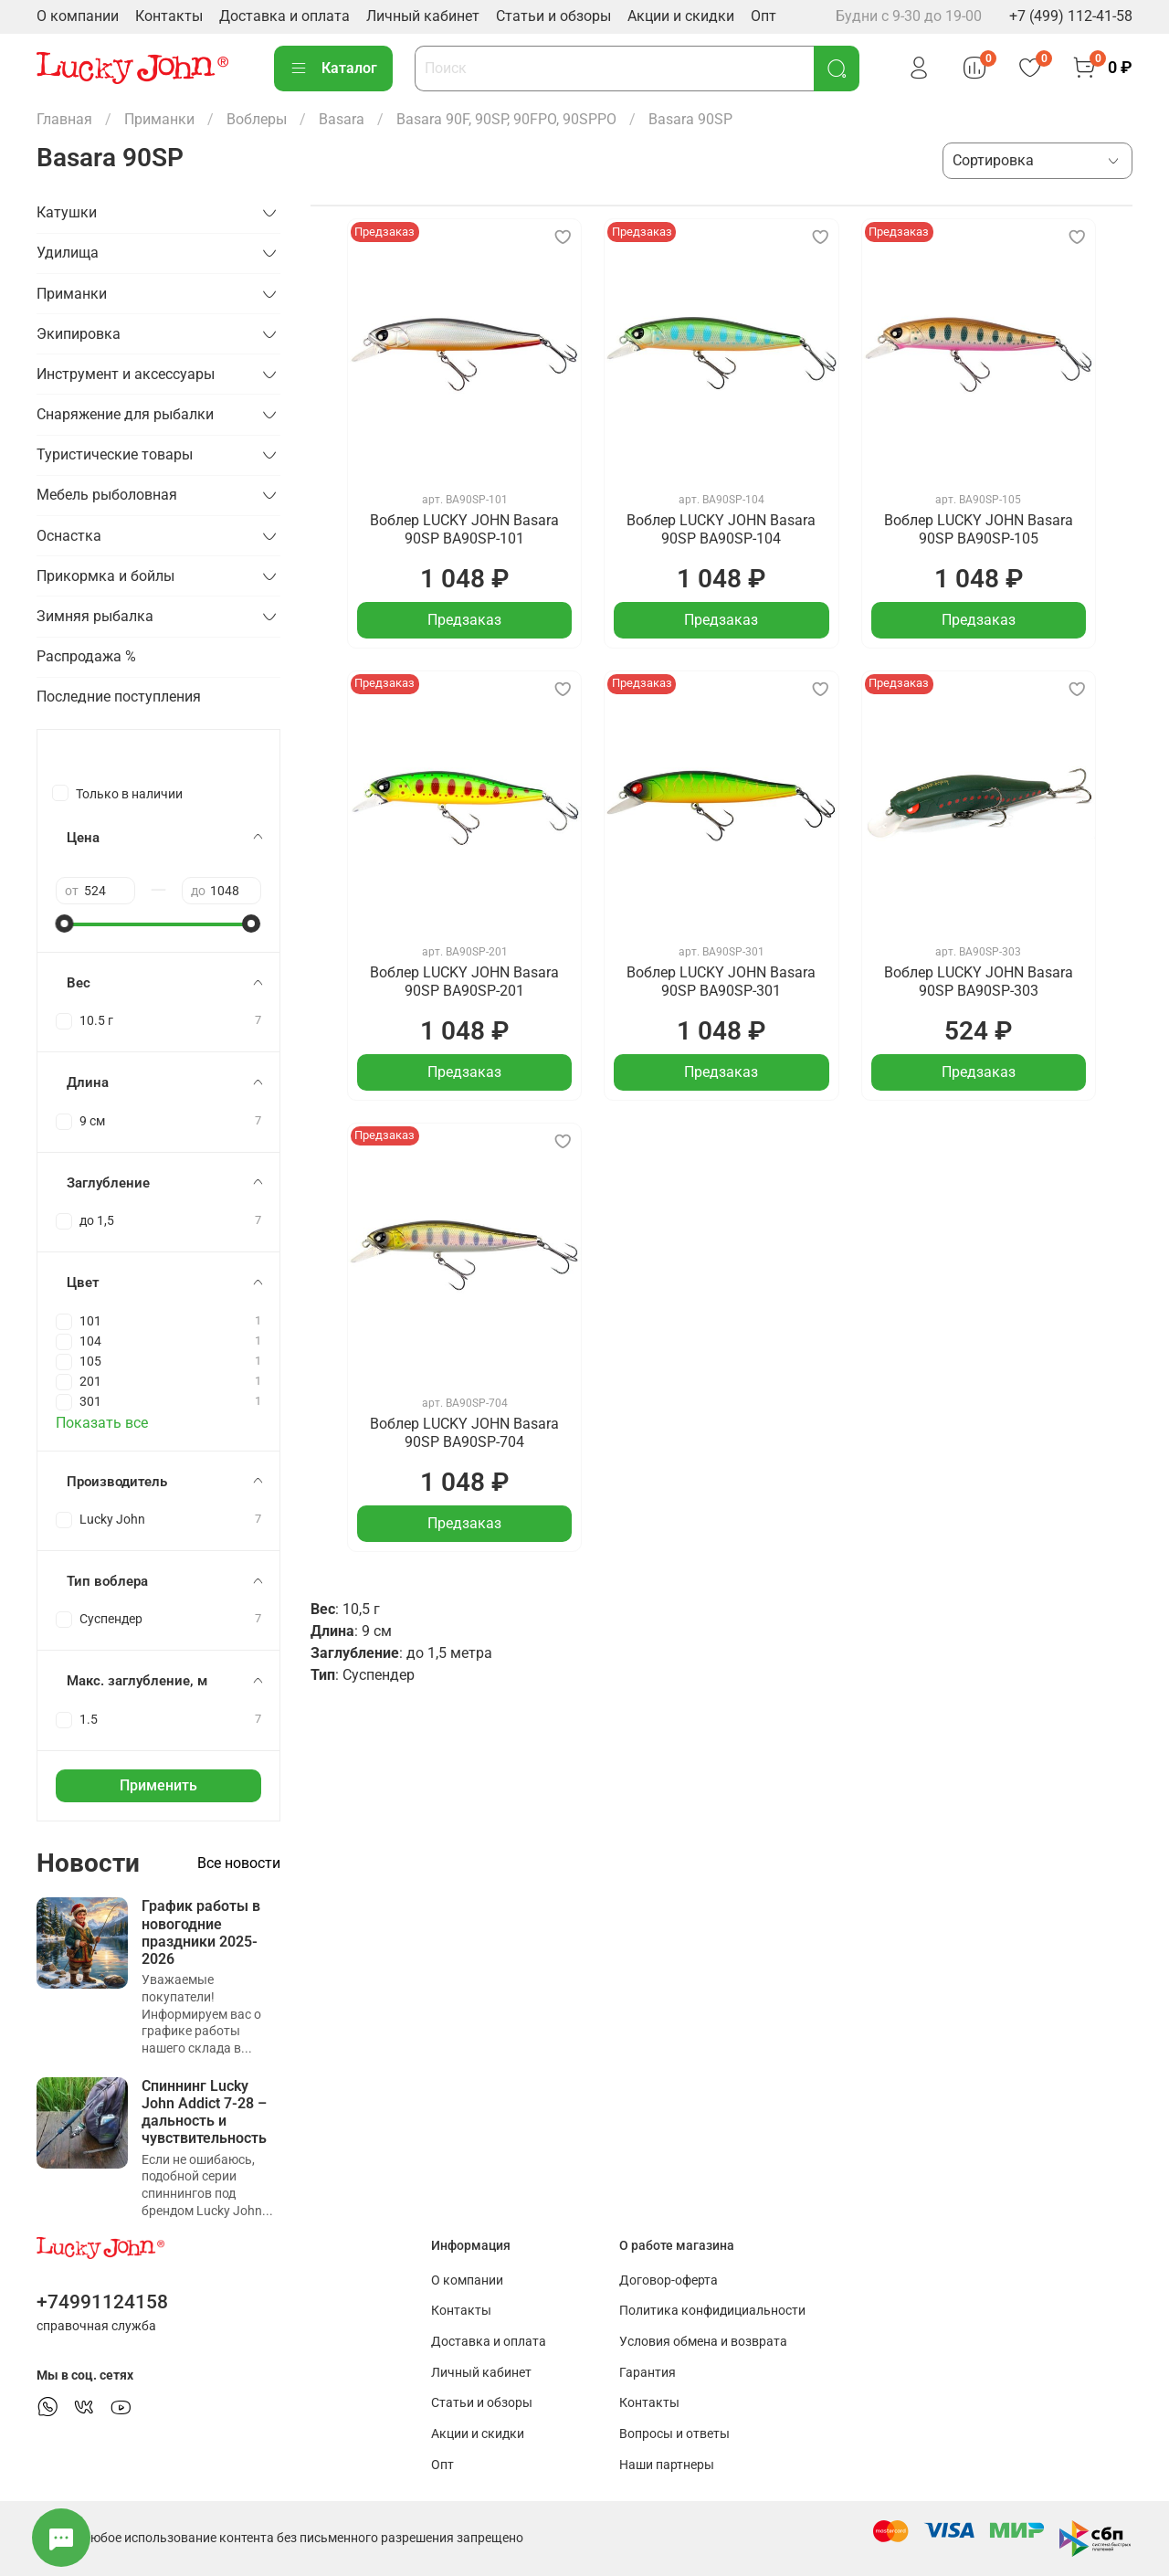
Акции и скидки (680, 16)
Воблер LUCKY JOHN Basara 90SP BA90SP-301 (721, 981)
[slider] (65, 923)
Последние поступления (119, 696)
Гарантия (647, 2373)
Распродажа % (86, 656)
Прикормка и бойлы (105, 576)
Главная (64, 119)
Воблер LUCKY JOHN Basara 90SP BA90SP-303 (978, 981)
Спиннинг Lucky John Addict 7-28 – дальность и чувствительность (204, 2112)
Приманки (159, 119)
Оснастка (69, 535)
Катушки (67, 212)
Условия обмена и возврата (703, 2341)
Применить (158, 1785)
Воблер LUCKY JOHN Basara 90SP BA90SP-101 (464, 529)
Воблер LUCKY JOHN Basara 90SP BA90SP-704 (464, 1433)
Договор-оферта (668, 2280)
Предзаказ (464, 619)
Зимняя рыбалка (95, 616)
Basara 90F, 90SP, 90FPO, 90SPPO (506, 119)
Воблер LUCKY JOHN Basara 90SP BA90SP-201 (464, 981)
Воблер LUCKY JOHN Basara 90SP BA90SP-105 (978, 529)
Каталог (333, 68)
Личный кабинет (422, 16)
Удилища (68, 252)
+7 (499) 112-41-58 (1070, 16)
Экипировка (79, 334)
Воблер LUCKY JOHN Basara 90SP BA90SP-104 (721, 529)
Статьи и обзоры (553, 16)
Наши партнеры (666, 2465)
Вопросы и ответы (674, 2434)
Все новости (238, 1863)
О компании (78, 16)
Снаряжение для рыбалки (125, 414)
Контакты (169, 16)
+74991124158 (102, 2302)
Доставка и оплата (284, 16)
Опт (763, 16)
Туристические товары (115, 454)
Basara (341, 119)
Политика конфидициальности (712, 2310)
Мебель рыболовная (107, 494)
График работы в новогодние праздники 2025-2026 (201, 1932)
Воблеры (256, 119)
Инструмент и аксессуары (126, 374)
